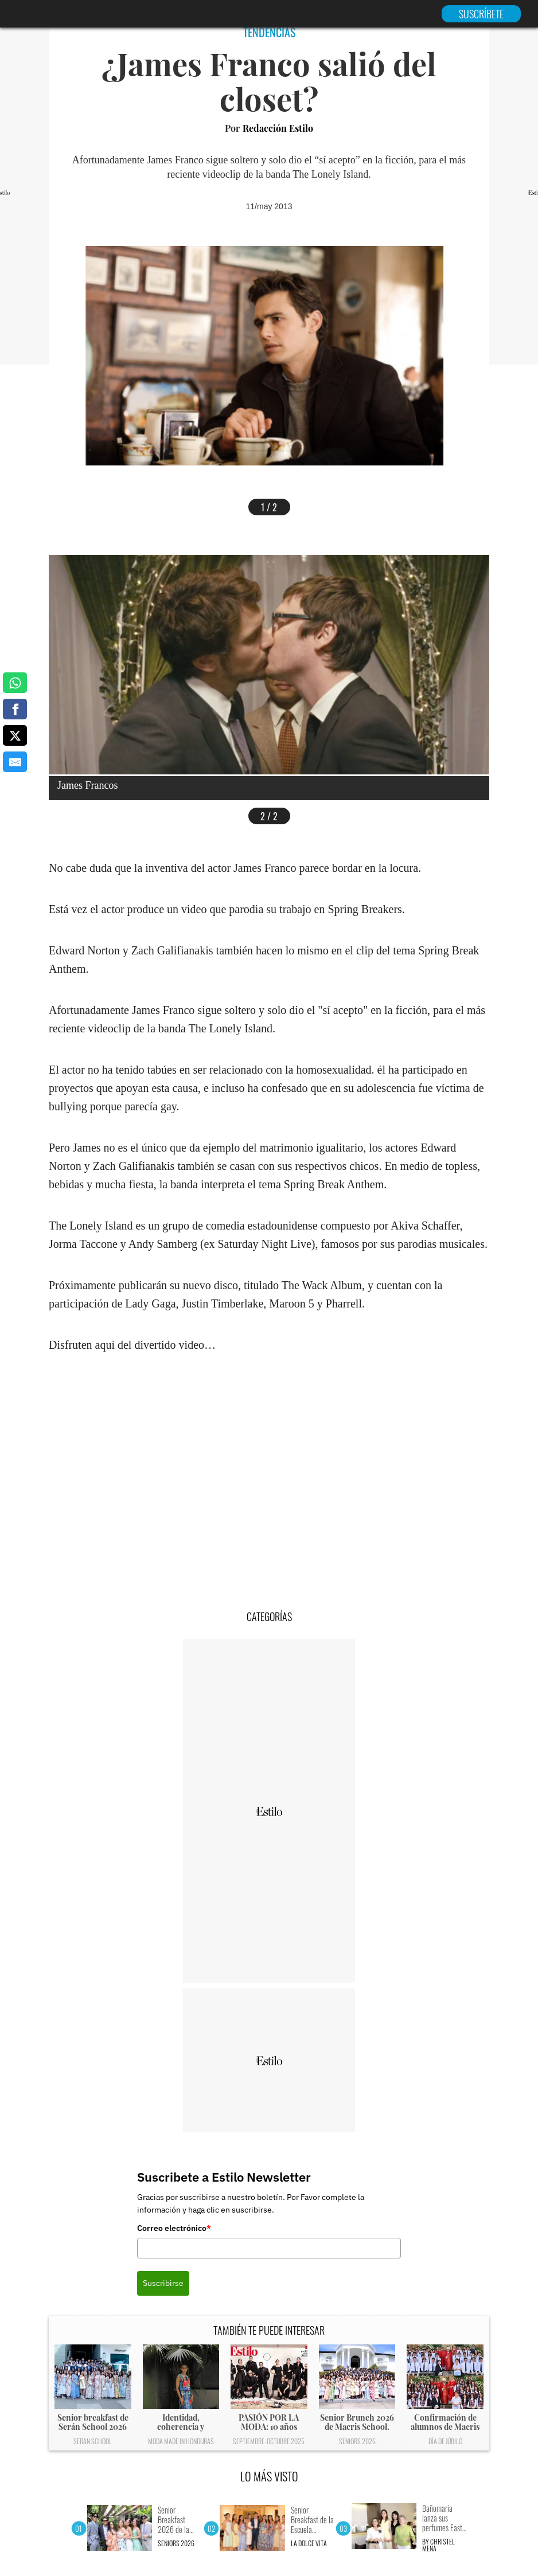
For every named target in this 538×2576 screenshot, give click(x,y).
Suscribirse (163, 2283)
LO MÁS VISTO (269, 2476)
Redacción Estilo (278, 128)
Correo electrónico (174, 2228)
